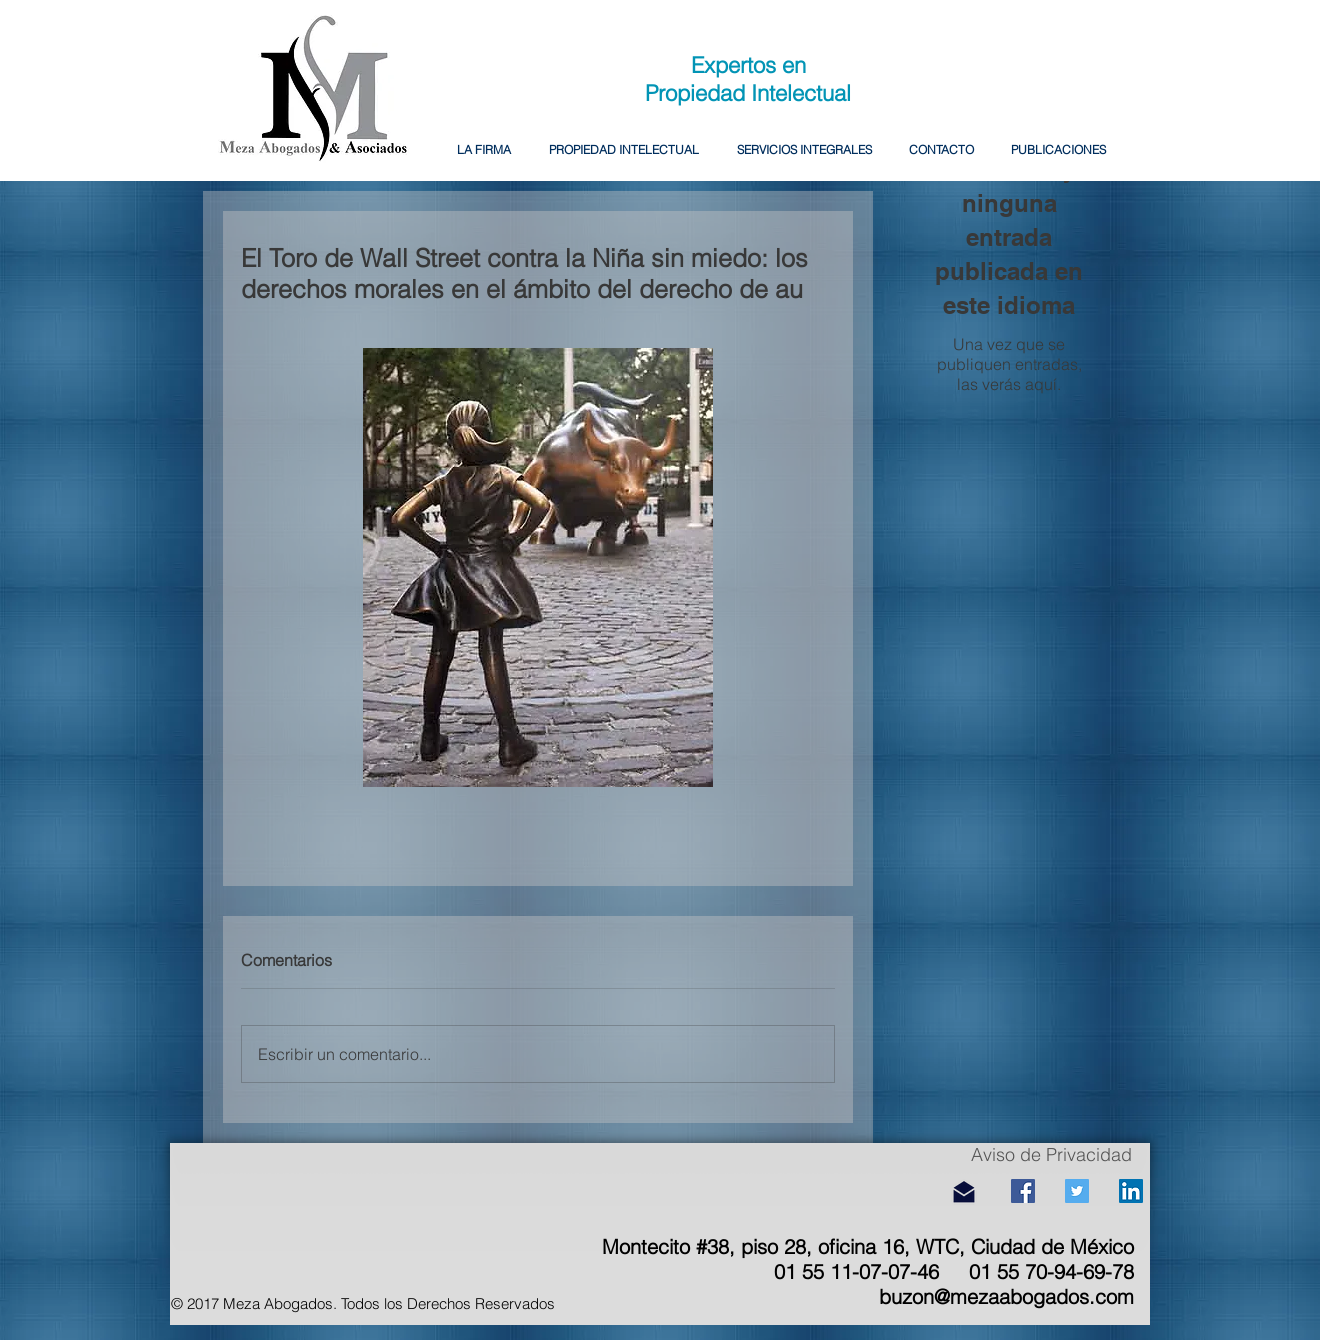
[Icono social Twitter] (1077, 1191)
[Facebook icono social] (1023, 1191)
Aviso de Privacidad (1051, 1154)
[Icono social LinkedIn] (1131, 1191)
